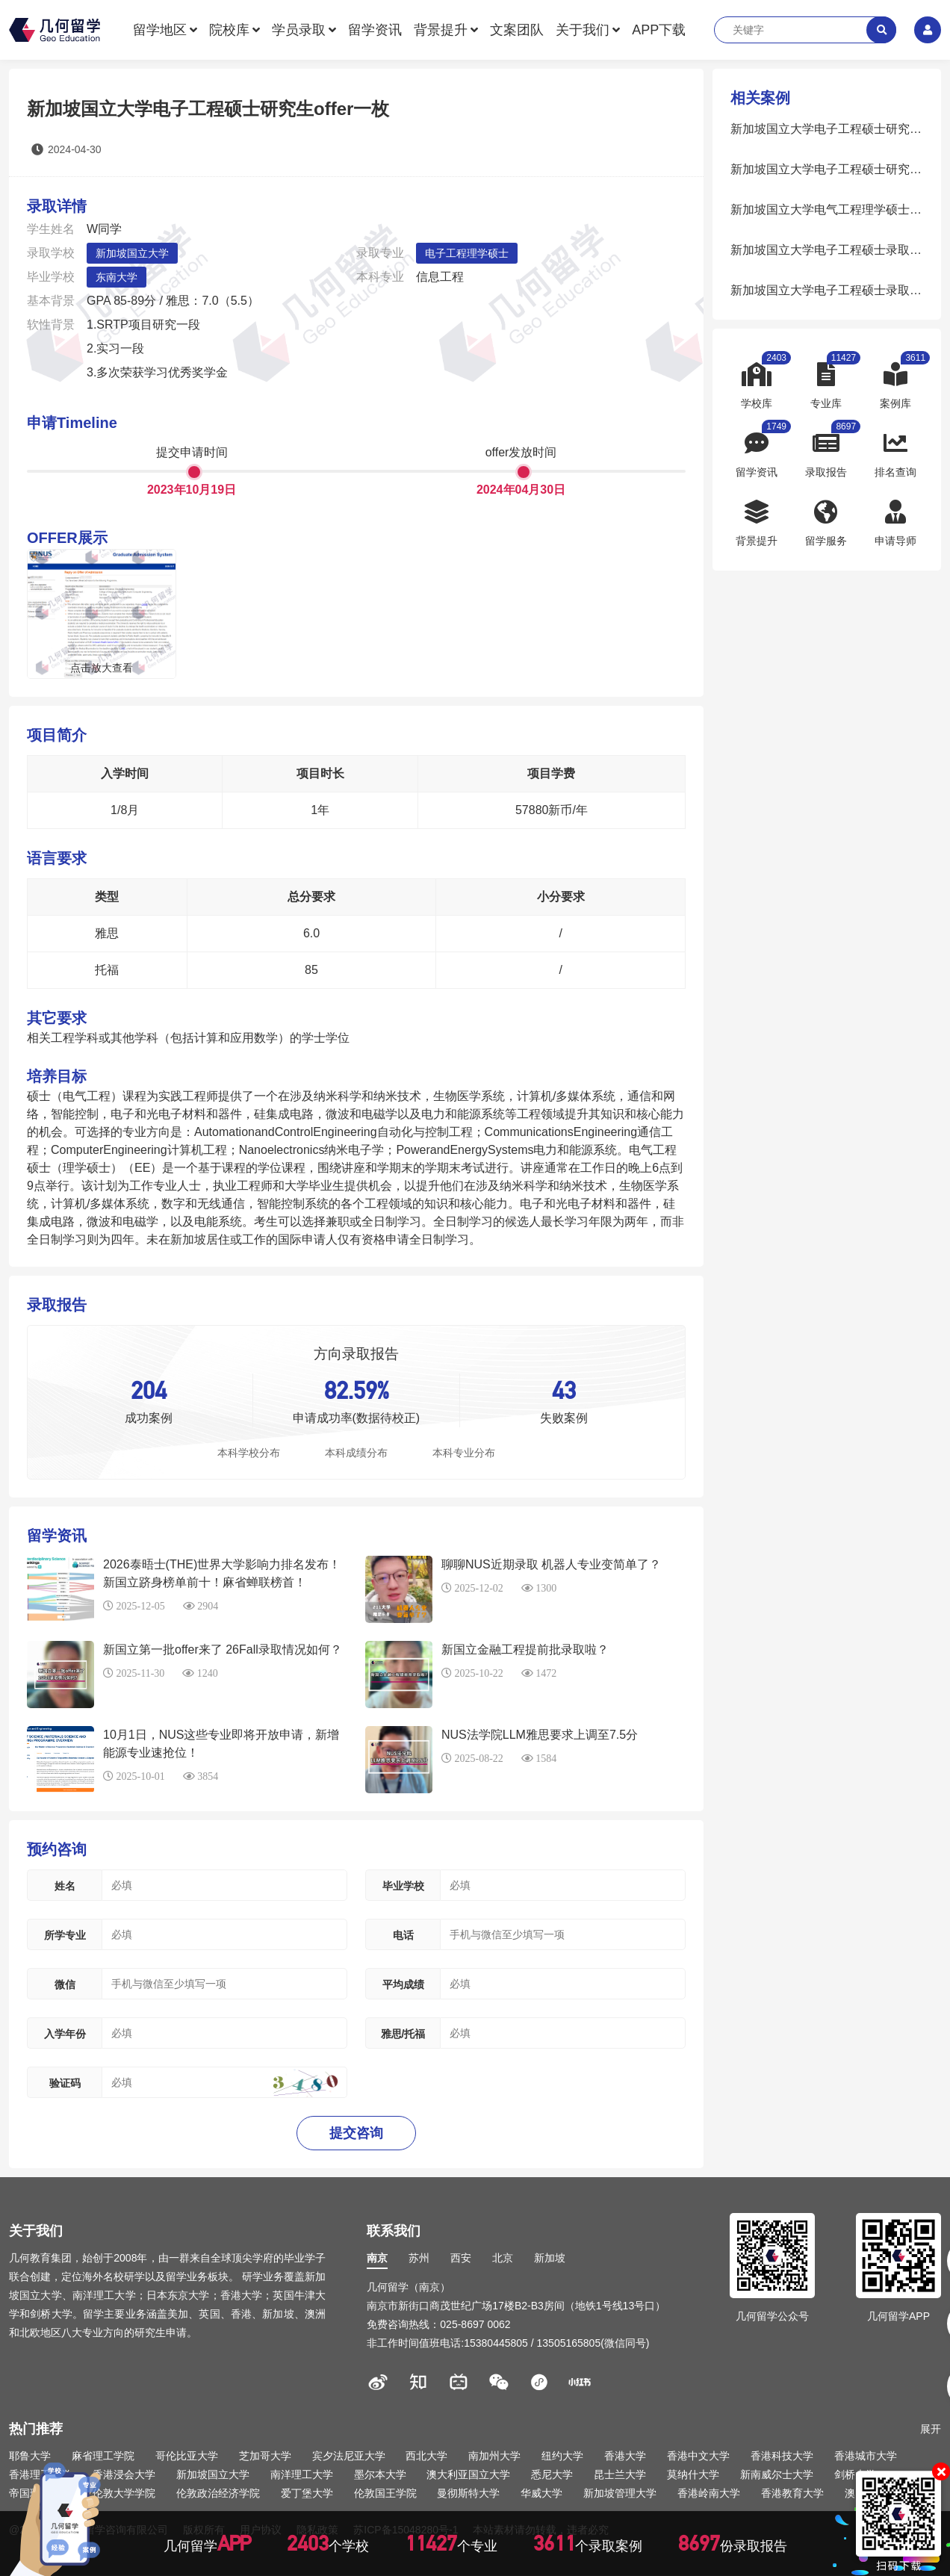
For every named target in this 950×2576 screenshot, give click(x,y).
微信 (65, 1984)
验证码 (65, 2083)
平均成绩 (403, 1984)
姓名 (65, 1886)
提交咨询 (356, 2133)
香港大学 (625, 2456)
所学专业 (65, 1935)
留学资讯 (375, 29)
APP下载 (659, 29)
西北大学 (426, 2456)
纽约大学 (562, 2456)
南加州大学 (494, 2456)
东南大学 (116, 277)
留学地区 (160, 29)
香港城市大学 (865, 2456)
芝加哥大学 (265, 2456)
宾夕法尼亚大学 (348, 2456)
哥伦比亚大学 (186, 2456)
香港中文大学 (698, 2456)
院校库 (229, 29)
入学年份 (65, 2034)
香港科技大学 (782, 2456)
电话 (403, 1935)
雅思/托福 (403, 2034)
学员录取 (299, 29)
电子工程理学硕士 (467, 253)
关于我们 (582, 29)
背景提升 (441, 29)
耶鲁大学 (30, 2456)
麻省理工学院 (103, 2456)
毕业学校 (403, 1886)
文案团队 (517, 29)
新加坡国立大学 (132, 253)
